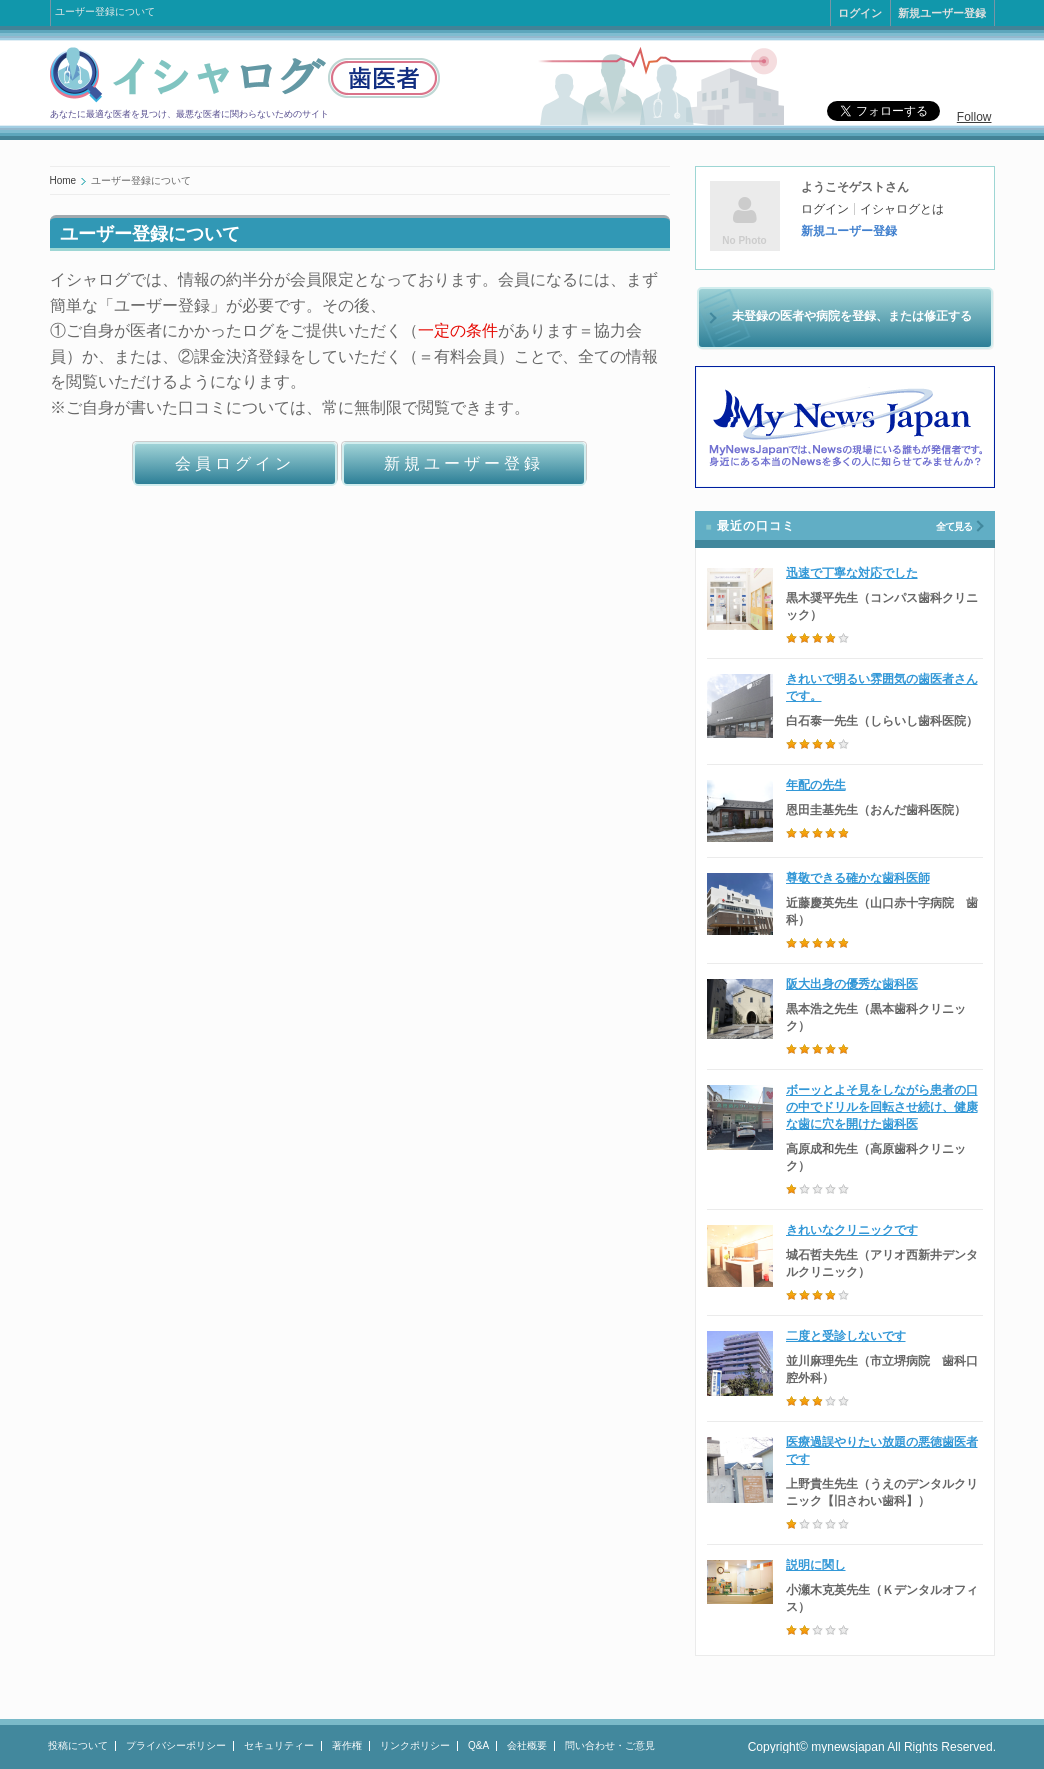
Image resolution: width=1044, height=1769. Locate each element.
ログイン (860, 13)
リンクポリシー (415, 1745)
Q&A (478, 1745)
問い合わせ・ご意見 (610, 1745)
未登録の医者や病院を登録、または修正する (852, 316)
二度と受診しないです (846, 1336)
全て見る (954, 526)
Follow (974, 117)
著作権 (347, 1745)
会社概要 (527, 1745)
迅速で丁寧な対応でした (852, 573)
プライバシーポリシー (176, 1745)
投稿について (78, 1745)
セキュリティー (279, 1745)
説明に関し (816, 1565)
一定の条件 (458, 330)
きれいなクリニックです (852, 1230)
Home (63, 180)
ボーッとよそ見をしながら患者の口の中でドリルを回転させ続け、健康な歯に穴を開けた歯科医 (882, 1107)
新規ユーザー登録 (942, 13)
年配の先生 (816, 785)
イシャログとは (902, 209)
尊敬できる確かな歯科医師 (858, 878)
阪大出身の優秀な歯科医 (852, 984)
